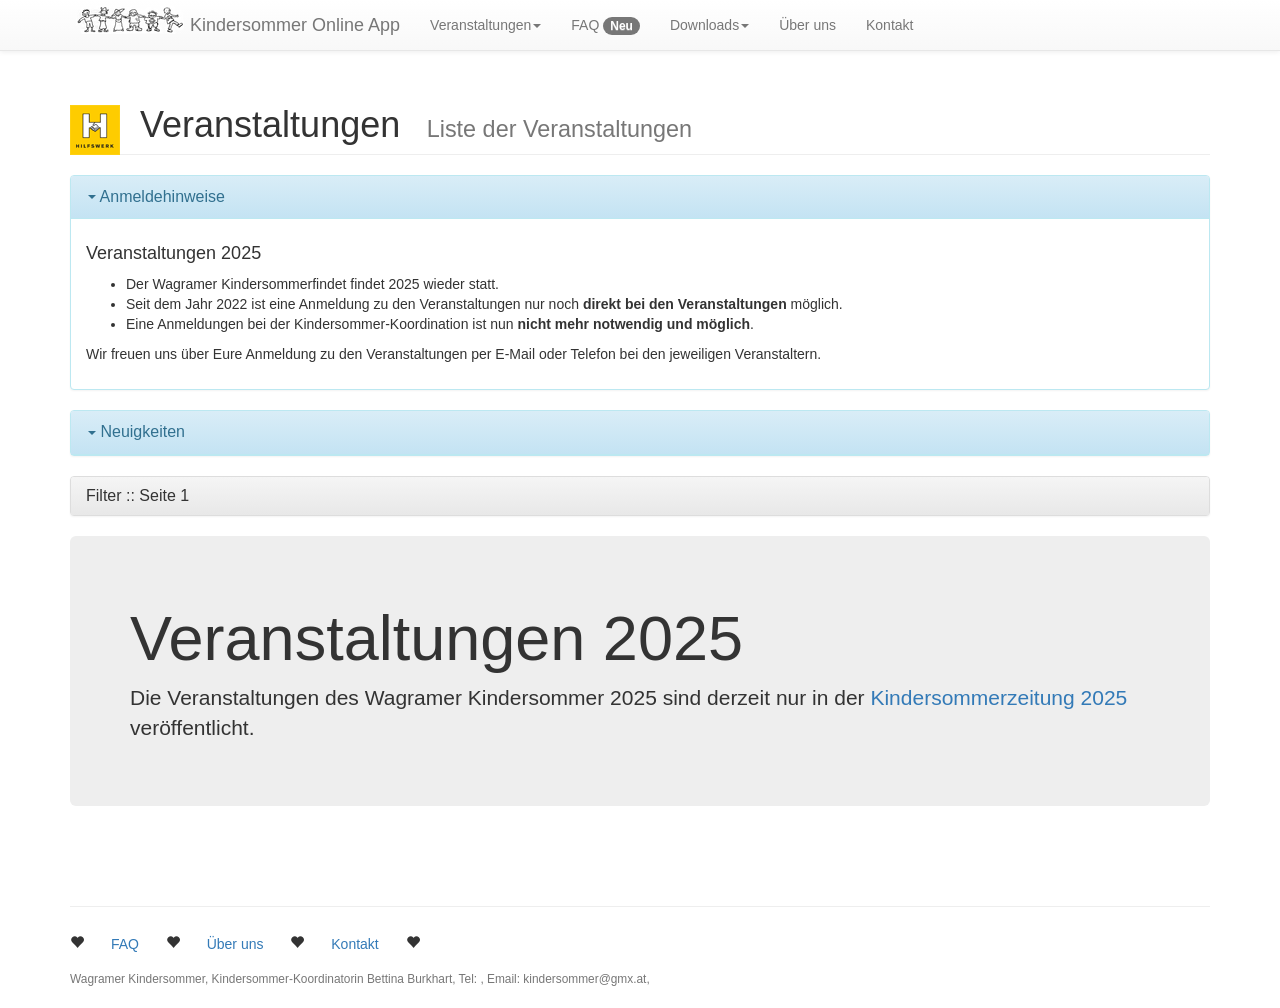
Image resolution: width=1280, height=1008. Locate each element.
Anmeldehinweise (156, 196)
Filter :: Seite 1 (137, 495)
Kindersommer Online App (295, 25)
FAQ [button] (125, 944)
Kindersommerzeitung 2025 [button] (998, 697)
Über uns (807, 25)
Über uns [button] (235, 944)
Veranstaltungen (485, 25)
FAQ (605, 26)
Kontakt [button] (354, 944)
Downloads (709, 25)
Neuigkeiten (136, 431)
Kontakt (889, 25)
